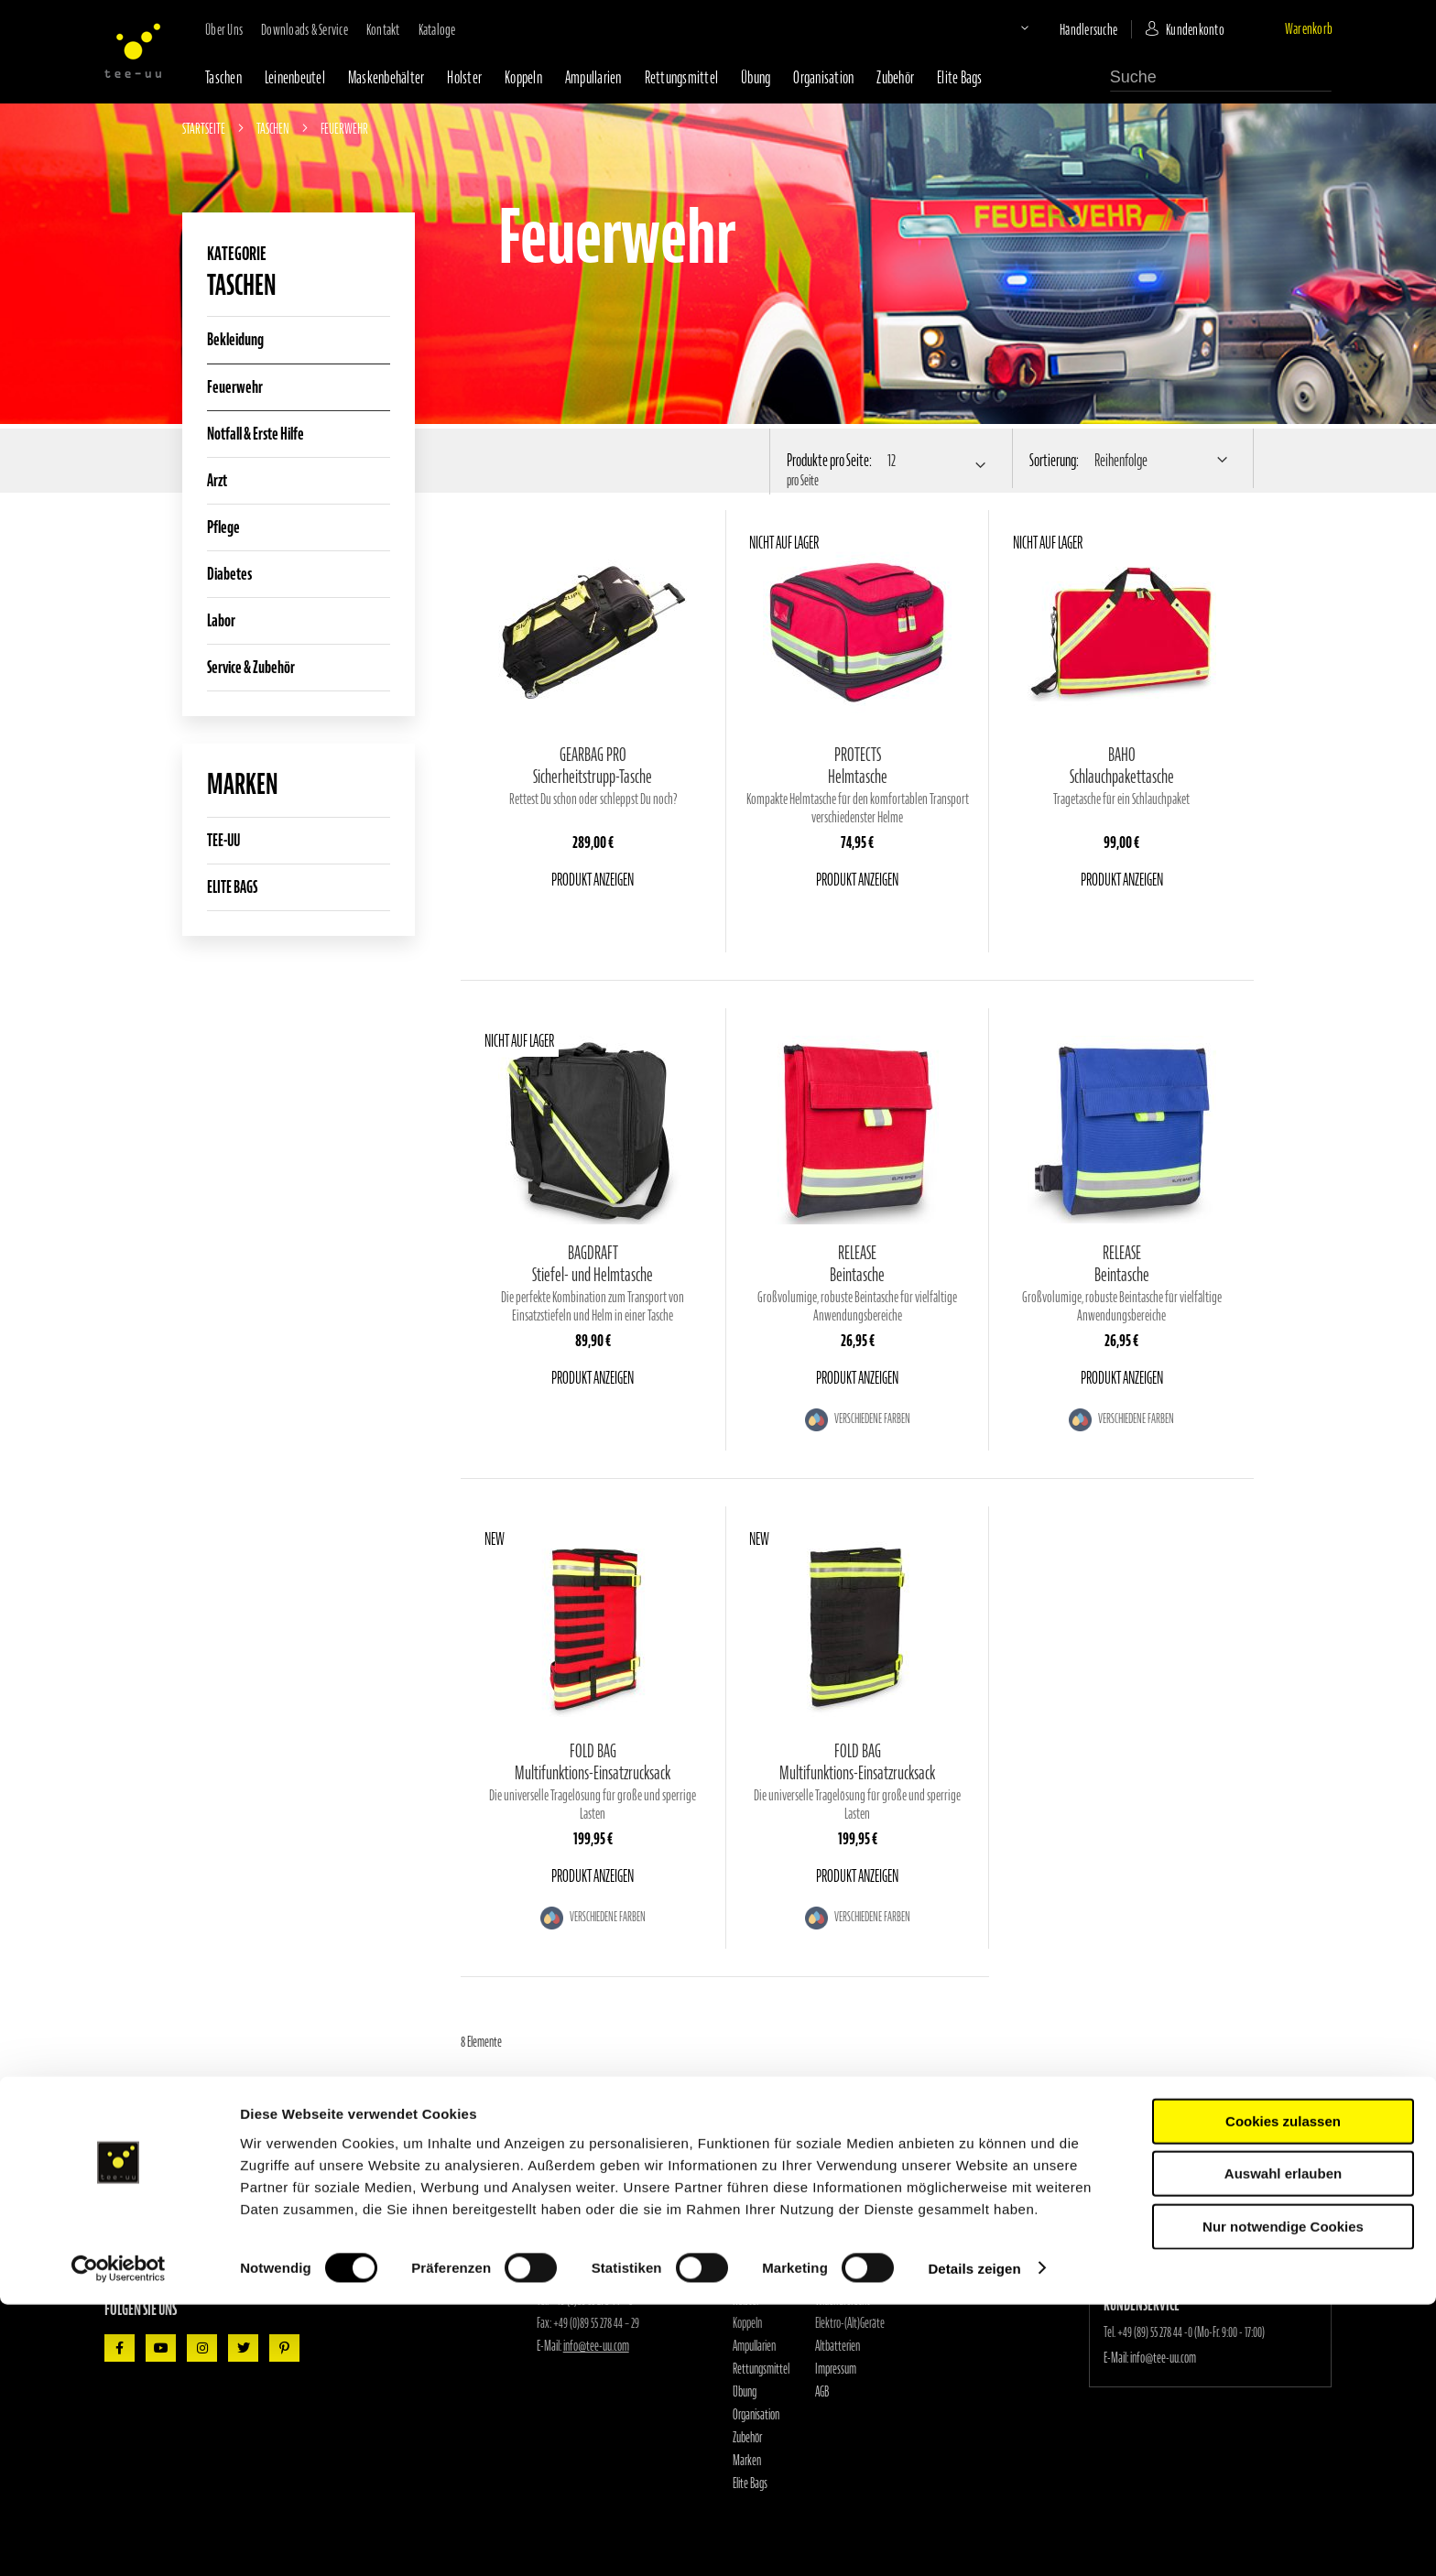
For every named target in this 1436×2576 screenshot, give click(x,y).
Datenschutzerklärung (856, 2277)
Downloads (835, 2232)
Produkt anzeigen (592, 879)
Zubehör (895, 77)
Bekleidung (235, 339)
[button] (1009, 27)
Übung (755, 77)
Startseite (204, 128)
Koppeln (523, 77)
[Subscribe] (362, 2252)
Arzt (217, 480)
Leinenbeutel (295, 77)
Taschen (223, 77)
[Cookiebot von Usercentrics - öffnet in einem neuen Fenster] (118, 2540)
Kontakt (383, 29)
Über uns (224, 29)
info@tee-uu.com (596, 2346)
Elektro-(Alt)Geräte (850, 2323)
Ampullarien (593, 77)
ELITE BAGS (232, 886)
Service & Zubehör (251, 667)
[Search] (1322, 76)
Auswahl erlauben (1283, 2445)
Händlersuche (1088, 29)
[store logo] (132, 50)
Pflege (223, 527)
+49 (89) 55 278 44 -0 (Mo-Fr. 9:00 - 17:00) (1191, 2332)
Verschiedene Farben (871, 1419)
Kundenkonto (1195, 29)
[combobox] (1221, 78)
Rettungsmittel (682, 77)
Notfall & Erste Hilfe (255, 433)
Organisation (823, 77)
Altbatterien (837, 2346)
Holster (464, 77)
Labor (221, 620)
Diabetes (229, 573)
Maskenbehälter (386, 77)
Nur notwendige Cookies (1283, 2497)
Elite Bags (960, 77)
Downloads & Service (304, 29)
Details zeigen (974, 2540)
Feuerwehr (235, 386)
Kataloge (437, 29)
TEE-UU (223, 840)
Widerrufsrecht (842, 2300)
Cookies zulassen (1283, 2392)
